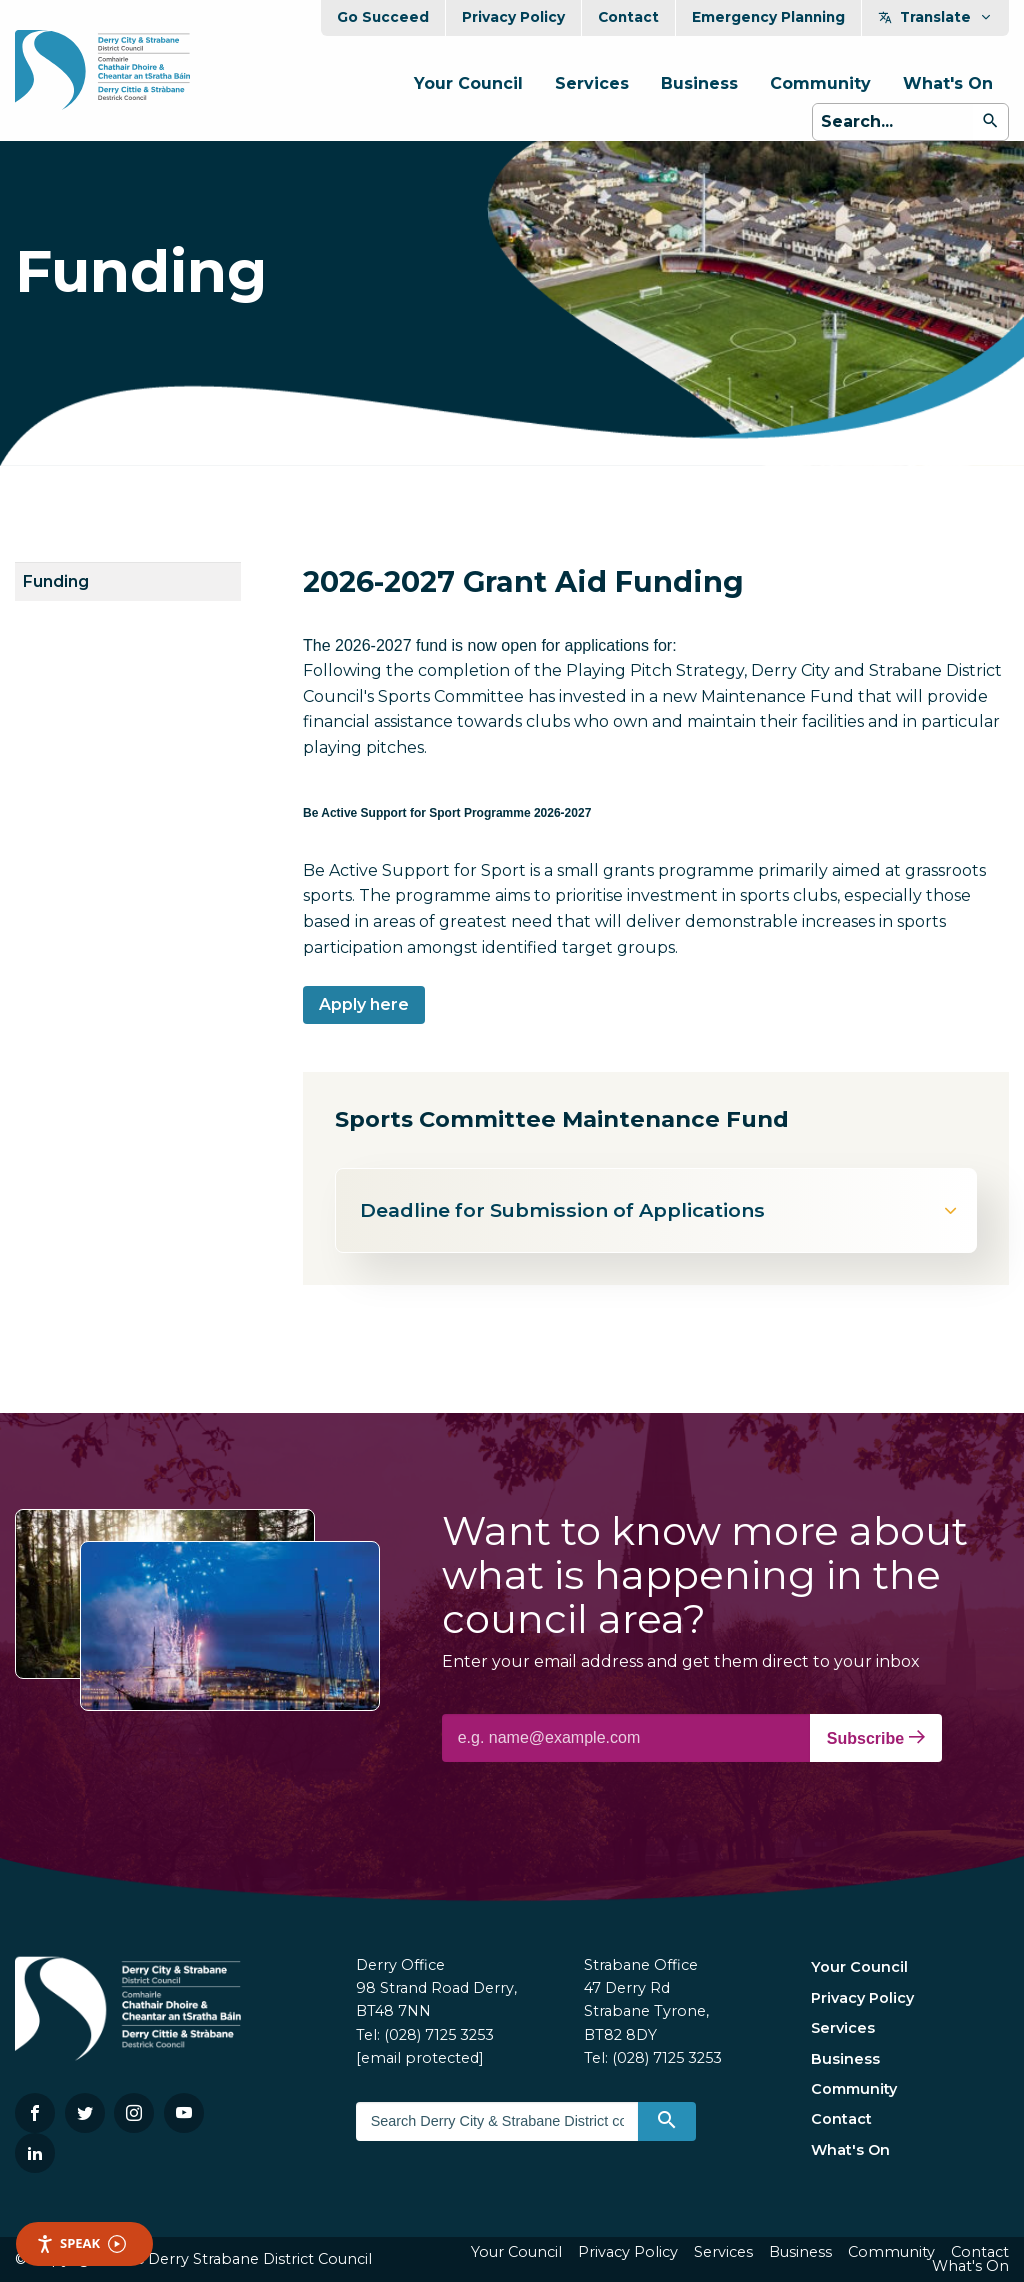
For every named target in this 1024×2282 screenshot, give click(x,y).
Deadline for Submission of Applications (660, 1210)
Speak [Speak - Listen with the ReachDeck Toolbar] (81, 2243)
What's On (948, 83)
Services (592, 83)
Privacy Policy (513, 17)
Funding (56, 581)
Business (699, 83)
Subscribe (876, 1738)
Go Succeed (383, 17)
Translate (935, 17)
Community (820, 83)
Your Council (468, 83)
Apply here (364, 1004)
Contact (628, 17)
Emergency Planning (768, 17)
